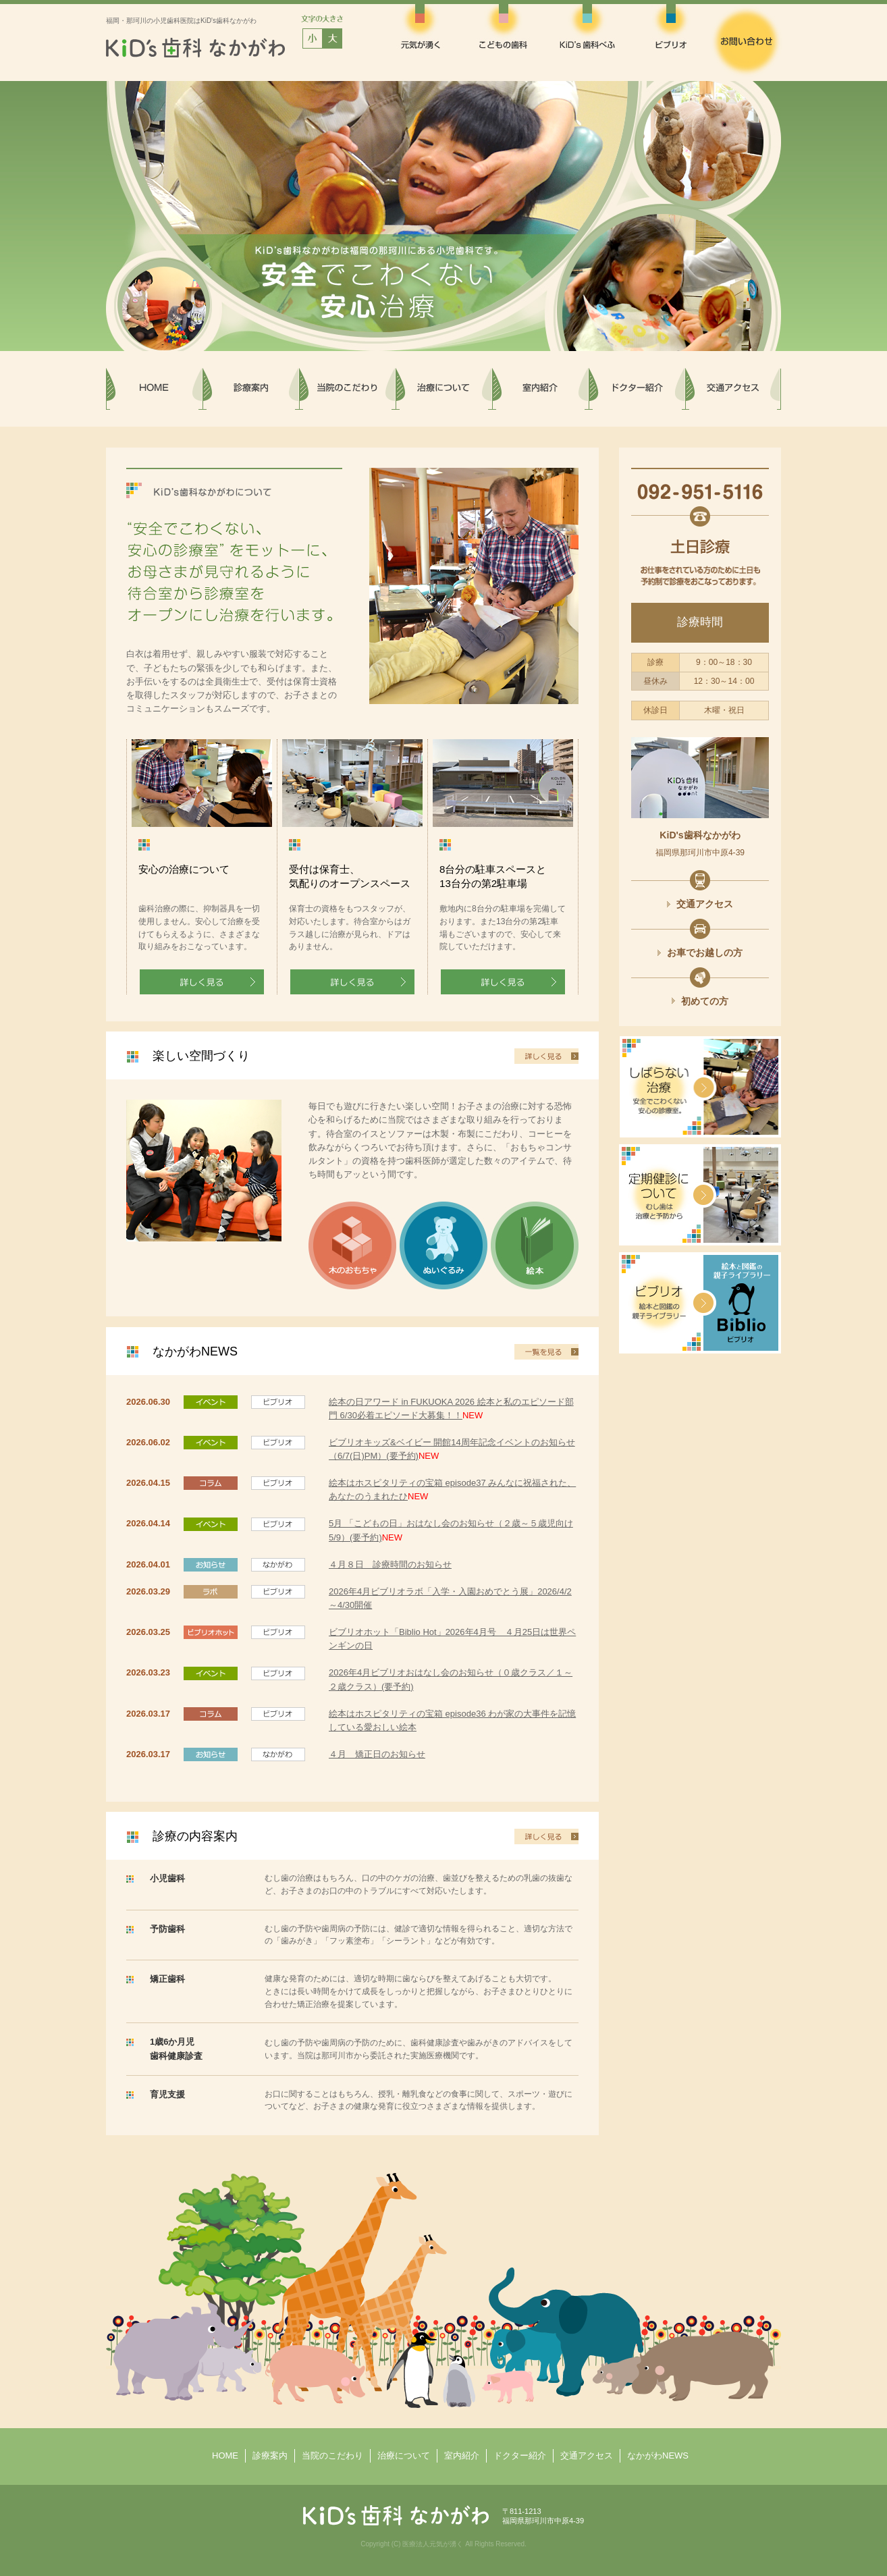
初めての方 (704, 1001)
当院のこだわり (332, 2455)
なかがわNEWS (658, 2455)
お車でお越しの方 (705, 952)
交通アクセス (704, 903)
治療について (403, 2455)
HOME (225, 2455)
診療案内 (270, 2455)
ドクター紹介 (519, 2455)
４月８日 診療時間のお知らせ (390, 1564)
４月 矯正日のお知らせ (377, 1754)
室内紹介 (461, 2455)
